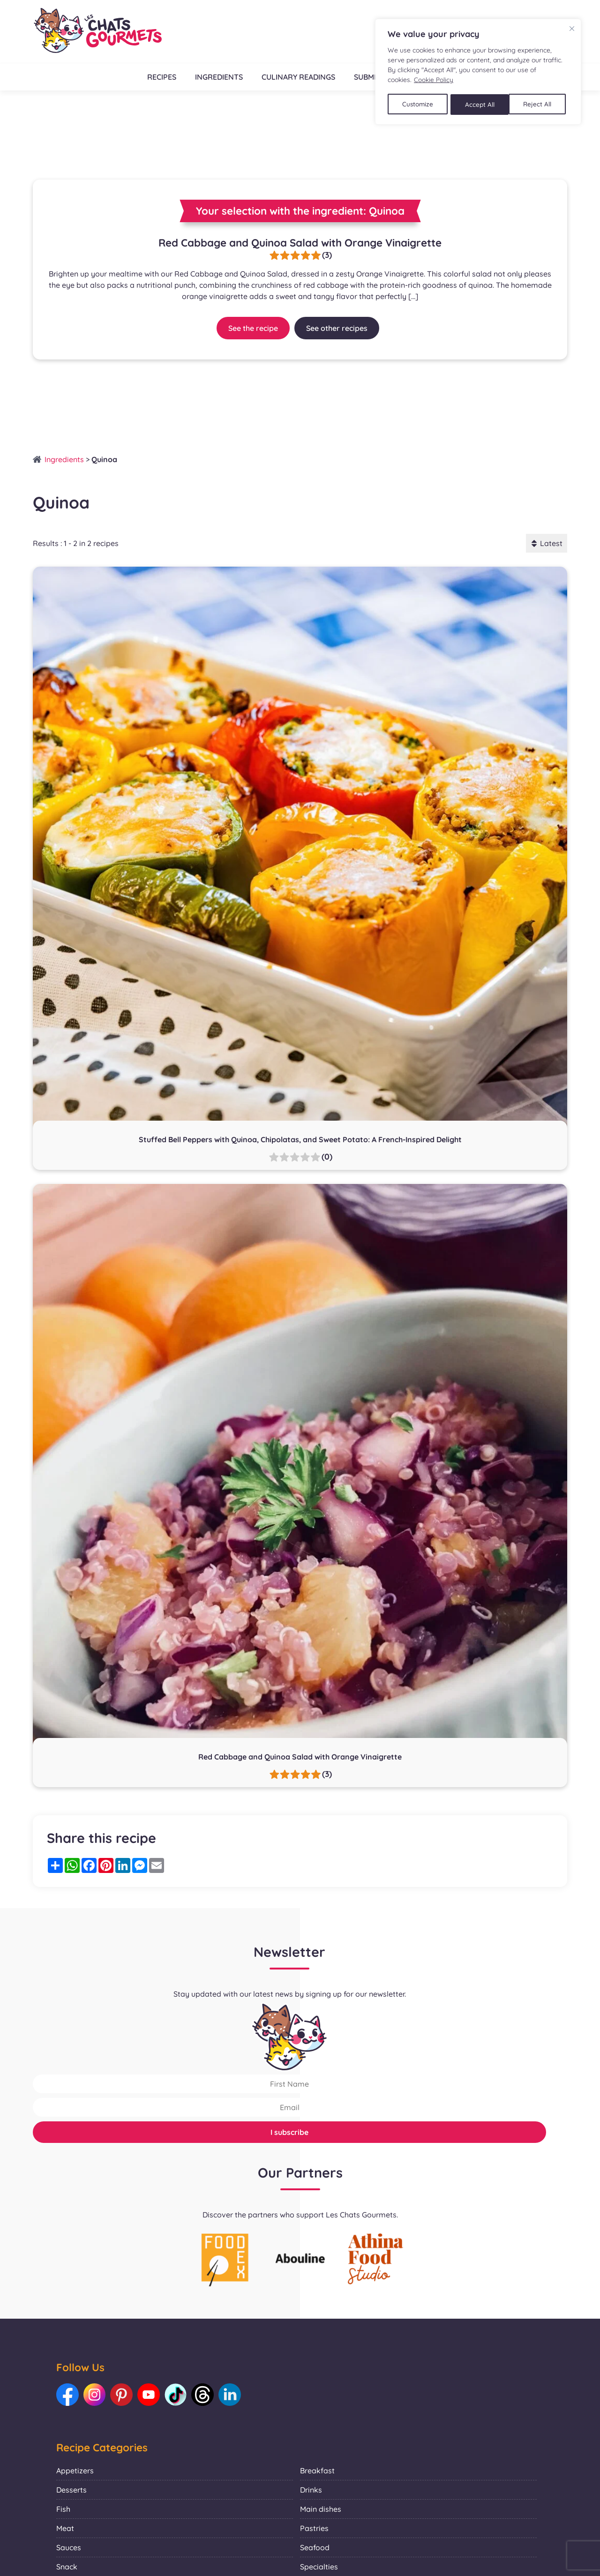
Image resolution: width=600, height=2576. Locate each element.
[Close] (572, 27)
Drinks (311, 2490)
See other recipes (337, 328)
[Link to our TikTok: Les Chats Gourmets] (180, 2395)
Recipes (160, 77)
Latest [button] (546, 543)
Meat (65, 2529)
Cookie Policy (433, 79)
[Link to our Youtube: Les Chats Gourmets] (152, 2395)
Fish (63, 2510)
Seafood (315, 2548)
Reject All (479, 102)
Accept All (540, 102)
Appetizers (75, 2471)
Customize (418, 102)
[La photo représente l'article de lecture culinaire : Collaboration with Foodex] (225, 2259)
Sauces (68, 2548)
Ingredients (218, 77)
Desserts (71, 2490)
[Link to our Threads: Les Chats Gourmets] (208, 2395)
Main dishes (320, 2510)
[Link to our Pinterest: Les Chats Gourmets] (124, 2395)
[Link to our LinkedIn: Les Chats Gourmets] (236, 2395)
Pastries (314, 2529)
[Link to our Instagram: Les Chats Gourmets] (96, 2395)
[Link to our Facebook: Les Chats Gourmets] (68, 2395)
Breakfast (317, 2471)
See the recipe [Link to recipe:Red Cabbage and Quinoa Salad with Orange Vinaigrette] (253, 328)
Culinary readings (298, 77)
